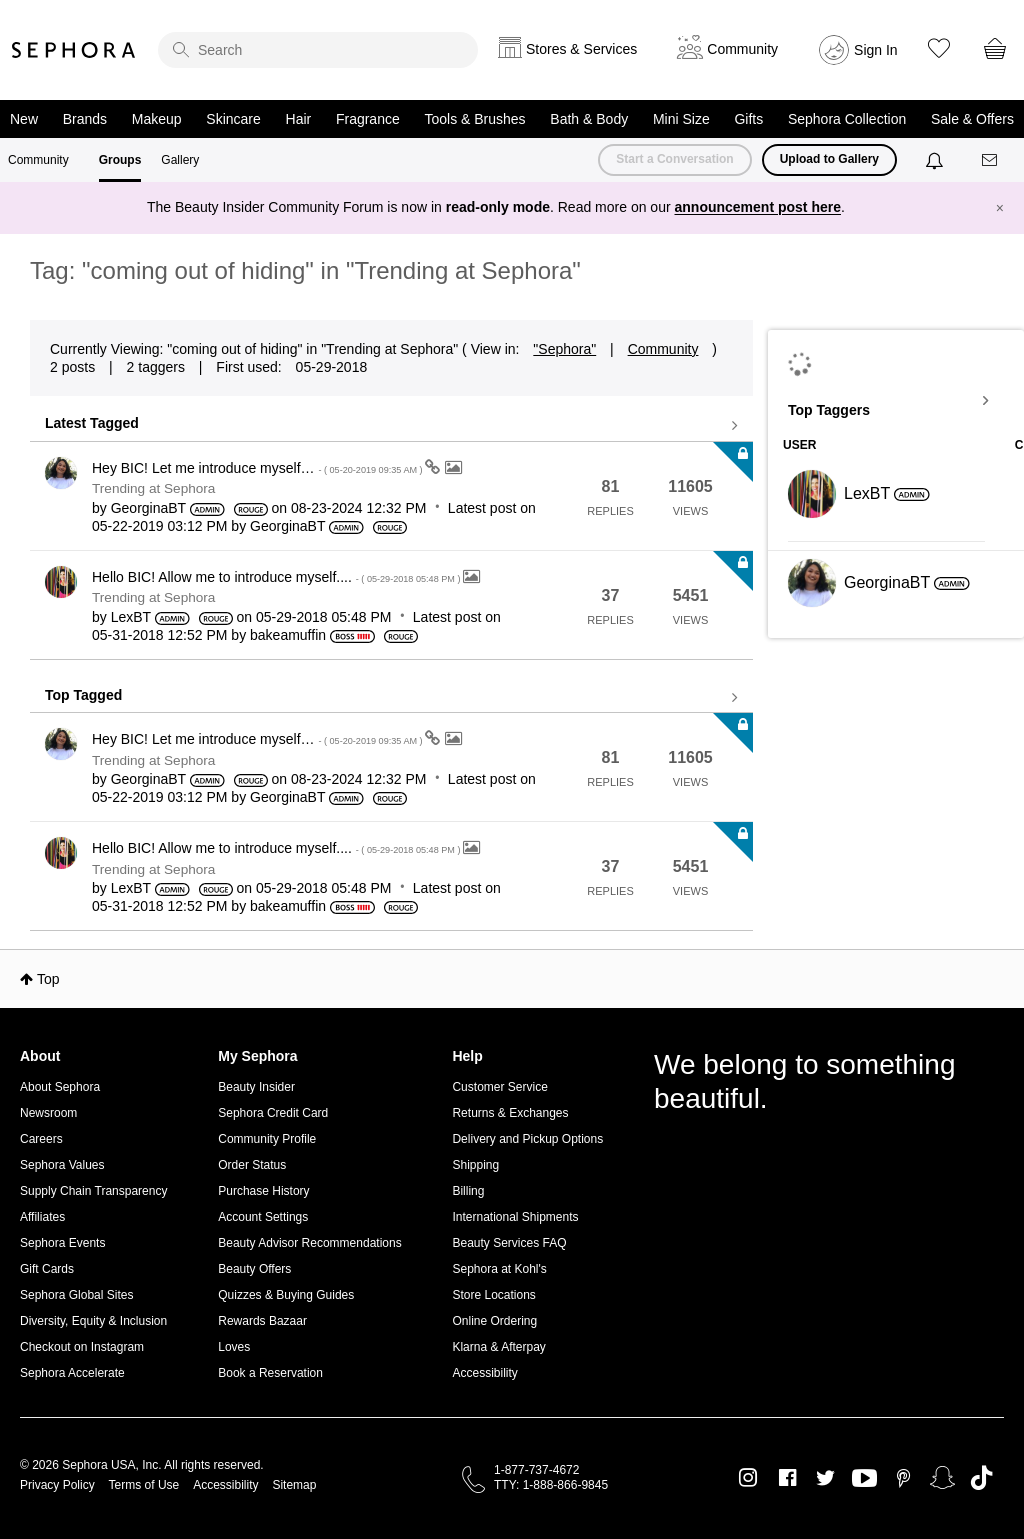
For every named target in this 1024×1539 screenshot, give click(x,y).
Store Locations (493, 1295)
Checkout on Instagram (82, 1347)
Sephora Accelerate (72, 1373)
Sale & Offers (972, 119)
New (24, 119)
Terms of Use (144, 1485)
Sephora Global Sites (76, 1295)
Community (38, 160)
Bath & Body (589, 119)
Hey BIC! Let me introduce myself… (258, 468)
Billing (468, 1191)
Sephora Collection (847, 119)
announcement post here (758, 207)
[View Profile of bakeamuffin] (288, 635)
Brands (85, 119)
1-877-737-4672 (536, 1470)
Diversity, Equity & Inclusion (93, 1321)
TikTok (981, 1478)
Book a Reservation (270, 1373)
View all (391, 426)
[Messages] (991, 160)
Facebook (787, 1478)
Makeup (157, 119)
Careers (41, 1139)
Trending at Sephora (153, 488)
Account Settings (263, 1217)
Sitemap (294, 1485)
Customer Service (499, 1087)
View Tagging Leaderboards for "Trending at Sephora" (896, 401)
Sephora (74, 50)
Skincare (233, 119)
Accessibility (484, 1373)
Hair (299, 119)
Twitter (825, 1478)
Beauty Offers (254, 1269)
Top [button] (48, 979)
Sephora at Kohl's (499, 1269)
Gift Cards (47, 1269)
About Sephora (60, 1087)
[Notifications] (936, 160)
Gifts (748, 119)
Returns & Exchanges (510, 1113)
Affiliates (42, 1217)
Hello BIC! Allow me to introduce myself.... (277, 577)
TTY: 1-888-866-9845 (551, 1485)
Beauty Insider (256, 1087)
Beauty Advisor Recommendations (309, 1243)
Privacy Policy (57, 1485)
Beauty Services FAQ (509, 1243)
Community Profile (267, 1139)
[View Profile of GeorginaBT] (148, 508)
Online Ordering (494, 1321)
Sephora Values (62, 1165)
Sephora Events (62, 1243)
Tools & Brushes (474, 119)
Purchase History (263, 1191)
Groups (120, 160)
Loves (234, 1347)
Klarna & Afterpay (498, 1347)
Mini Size (681, 119)
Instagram (748, 1478)
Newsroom (48, 1113)
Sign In (876, 50)
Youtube (864, 1479)
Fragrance (368, 119)
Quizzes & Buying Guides (286, 1295)
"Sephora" (564, 349)
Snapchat (942, 1478)
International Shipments (515, 1217)
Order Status (252, 1165)
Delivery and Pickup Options (527, 1139)
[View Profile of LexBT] (131, 617)
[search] (318, 50)
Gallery (180, 160)
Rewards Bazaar (262, 1321)
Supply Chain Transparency (93, 1191)
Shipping (475, 1165)
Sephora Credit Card (273, 1113)
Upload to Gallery (829, 159)
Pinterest (903, 1478)
